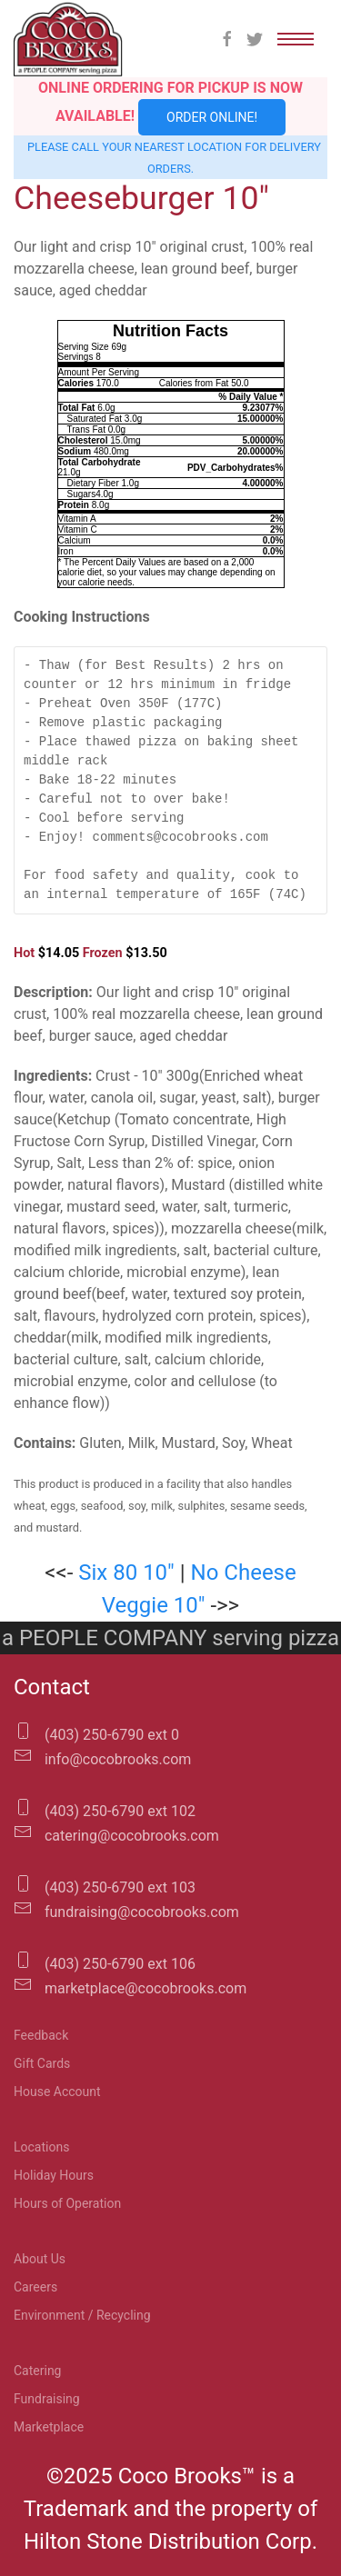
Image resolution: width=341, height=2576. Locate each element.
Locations (41, 2147)
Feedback (41, 2035)
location (214, 147)
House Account (57, 2091)
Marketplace (49, 2427)
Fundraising (47, 2398)
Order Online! (211, 117)
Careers (35, 2287)
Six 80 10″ (126, 1572)
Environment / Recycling (82, 2315)
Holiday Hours (54, 2175)
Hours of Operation (67, 2203)
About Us (39, 2259)
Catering (37, 2370)
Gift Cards (42, 2063)
